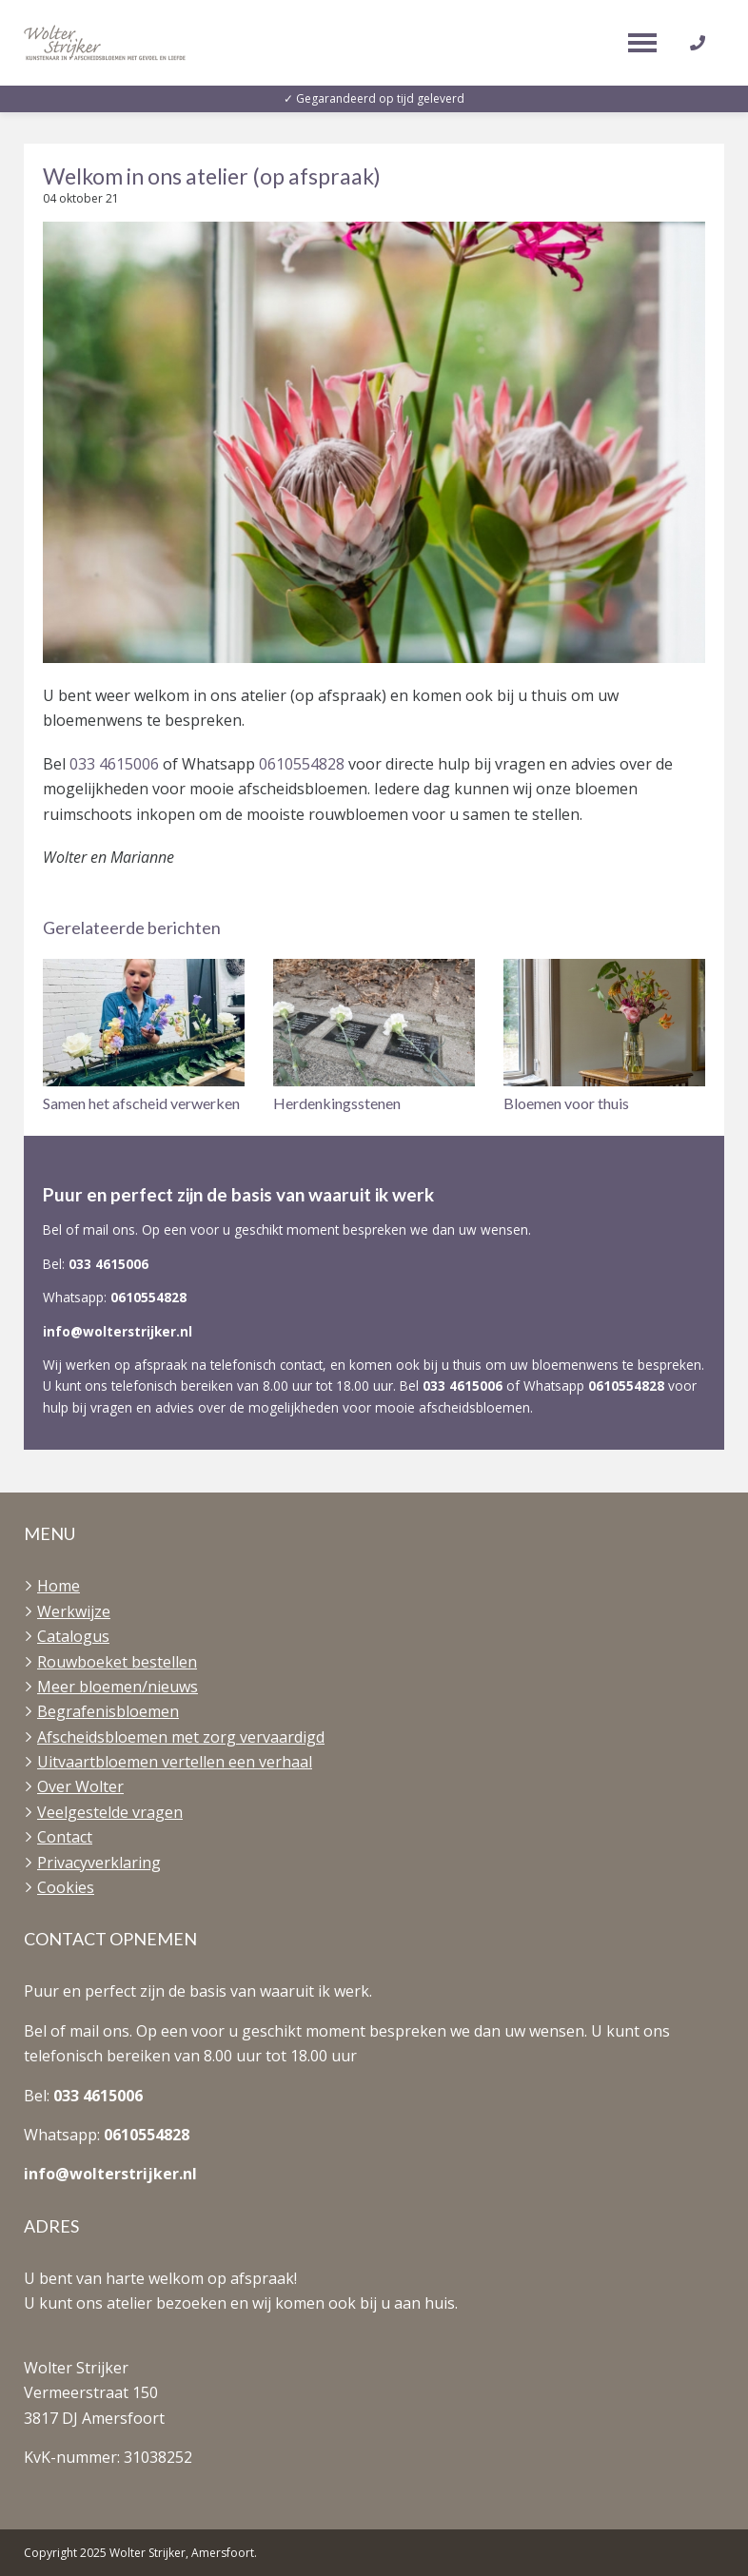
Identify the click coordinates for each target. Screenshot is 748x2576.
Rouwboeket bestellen (117, 1661)
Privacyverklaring (99, 1862)
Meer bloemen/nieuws (117, 1686)
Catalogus (73, 1636)
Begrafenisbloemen (108, 1711)
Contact (64, 1836)
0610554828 (301, 763)
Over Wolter (80, 1786)
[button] (144, 1037)
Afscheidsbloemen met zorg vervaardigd (181, 1737)
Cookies (65, 1887)
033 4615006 (114, 763)
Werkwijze (73, 1611)
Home (58, 1585)
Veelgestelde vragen (110, 1812)
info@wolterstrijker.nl (117, 1331)
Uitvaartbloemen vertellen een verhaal (174, 1761)
